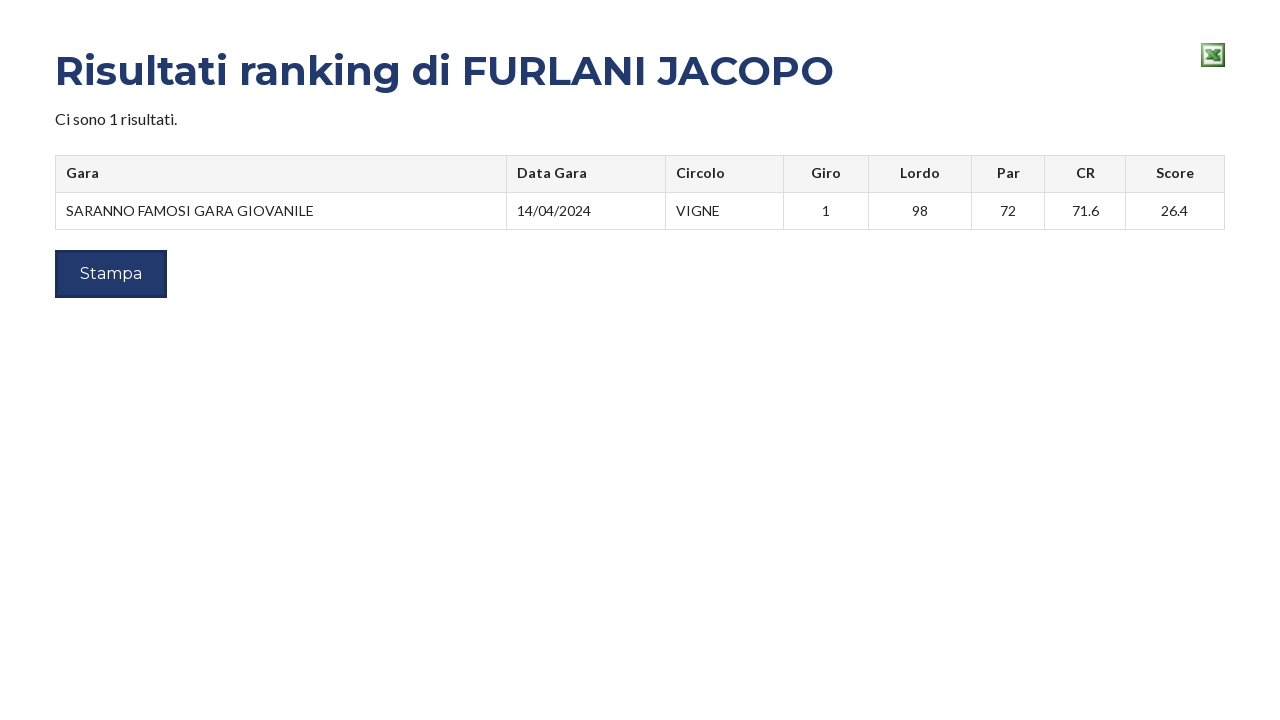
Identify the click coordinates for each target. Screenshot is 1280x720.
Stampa (111, 273)
